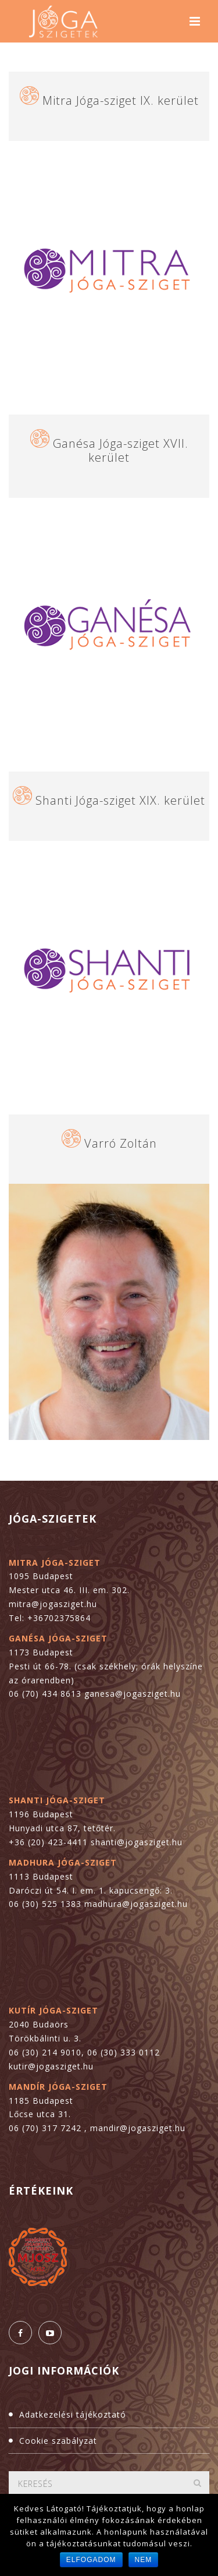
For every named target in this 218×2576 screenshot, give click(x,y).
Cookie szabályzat (58, 2440)
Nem (143, 2560)
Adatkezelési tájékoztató (72, 2414)
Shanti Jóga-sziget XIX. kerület (120, 800)
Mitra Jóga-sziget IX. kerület (120, 100)
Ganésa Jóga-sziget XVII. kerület (120, 450)
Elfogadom (91, 2560)
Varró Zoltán (120, 1143)
